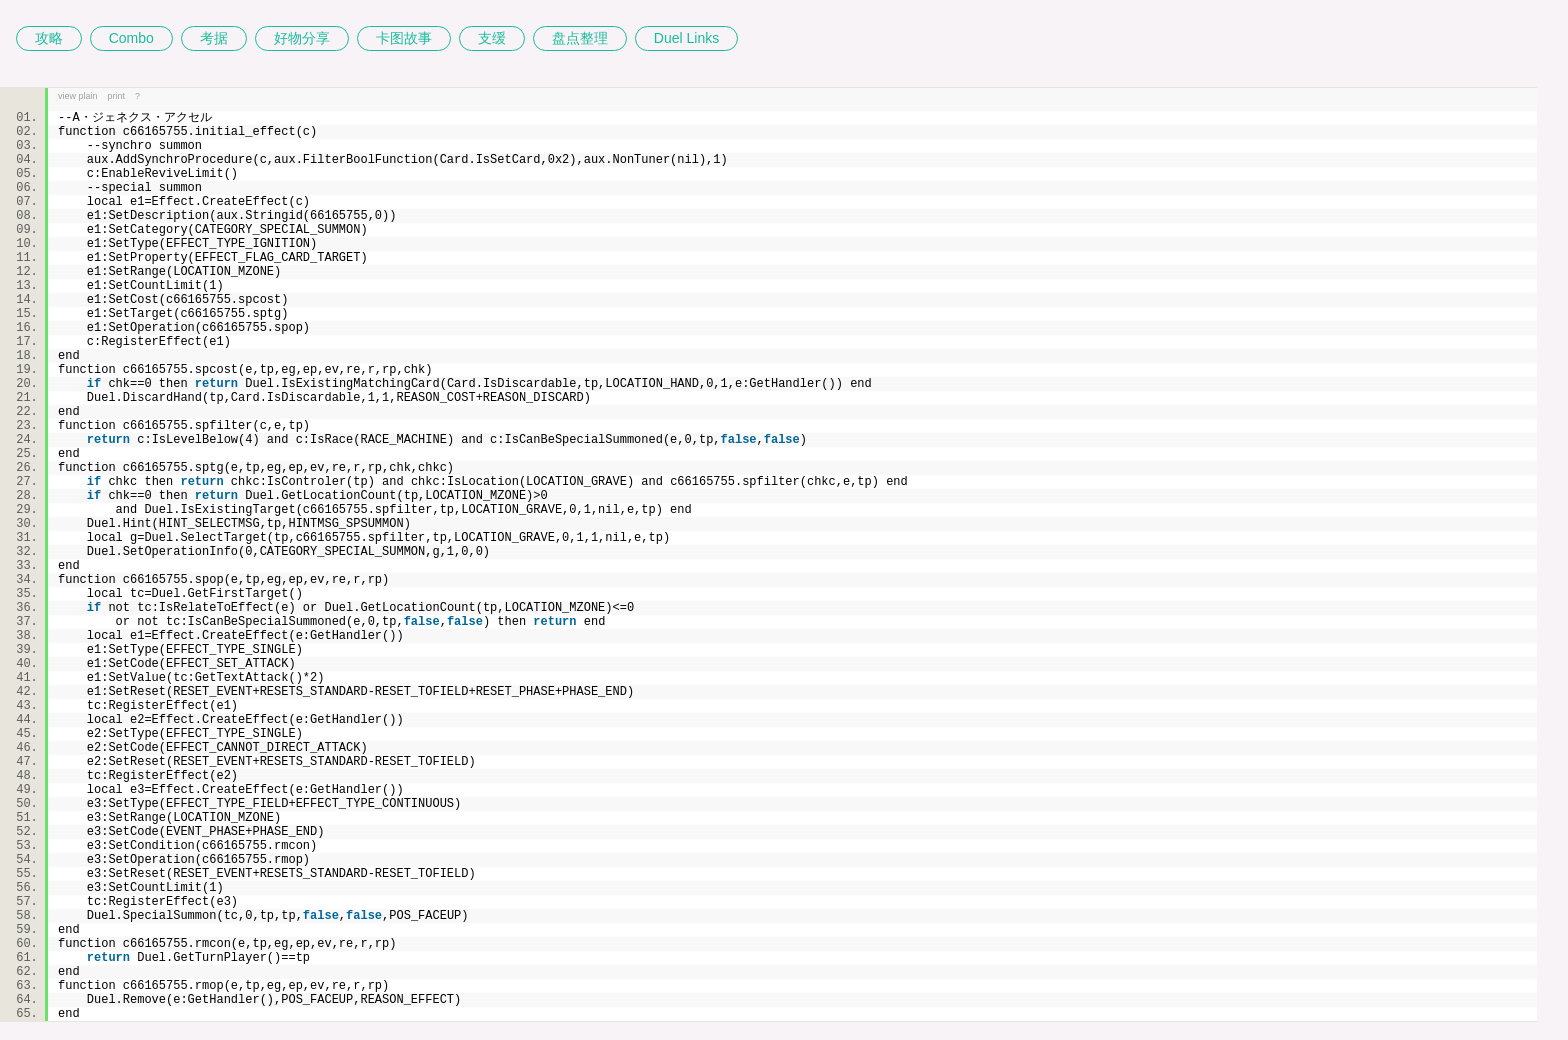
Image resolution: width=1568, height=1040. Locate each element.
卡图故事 (404, 38)
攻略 (49, 38)
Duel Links (686, 38)
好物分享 (302, 38)
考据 (214, 38)
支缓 (492, 38)
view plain (78, 96)
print (117, 96)
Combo (131, 38)
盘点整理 (580, 38)
